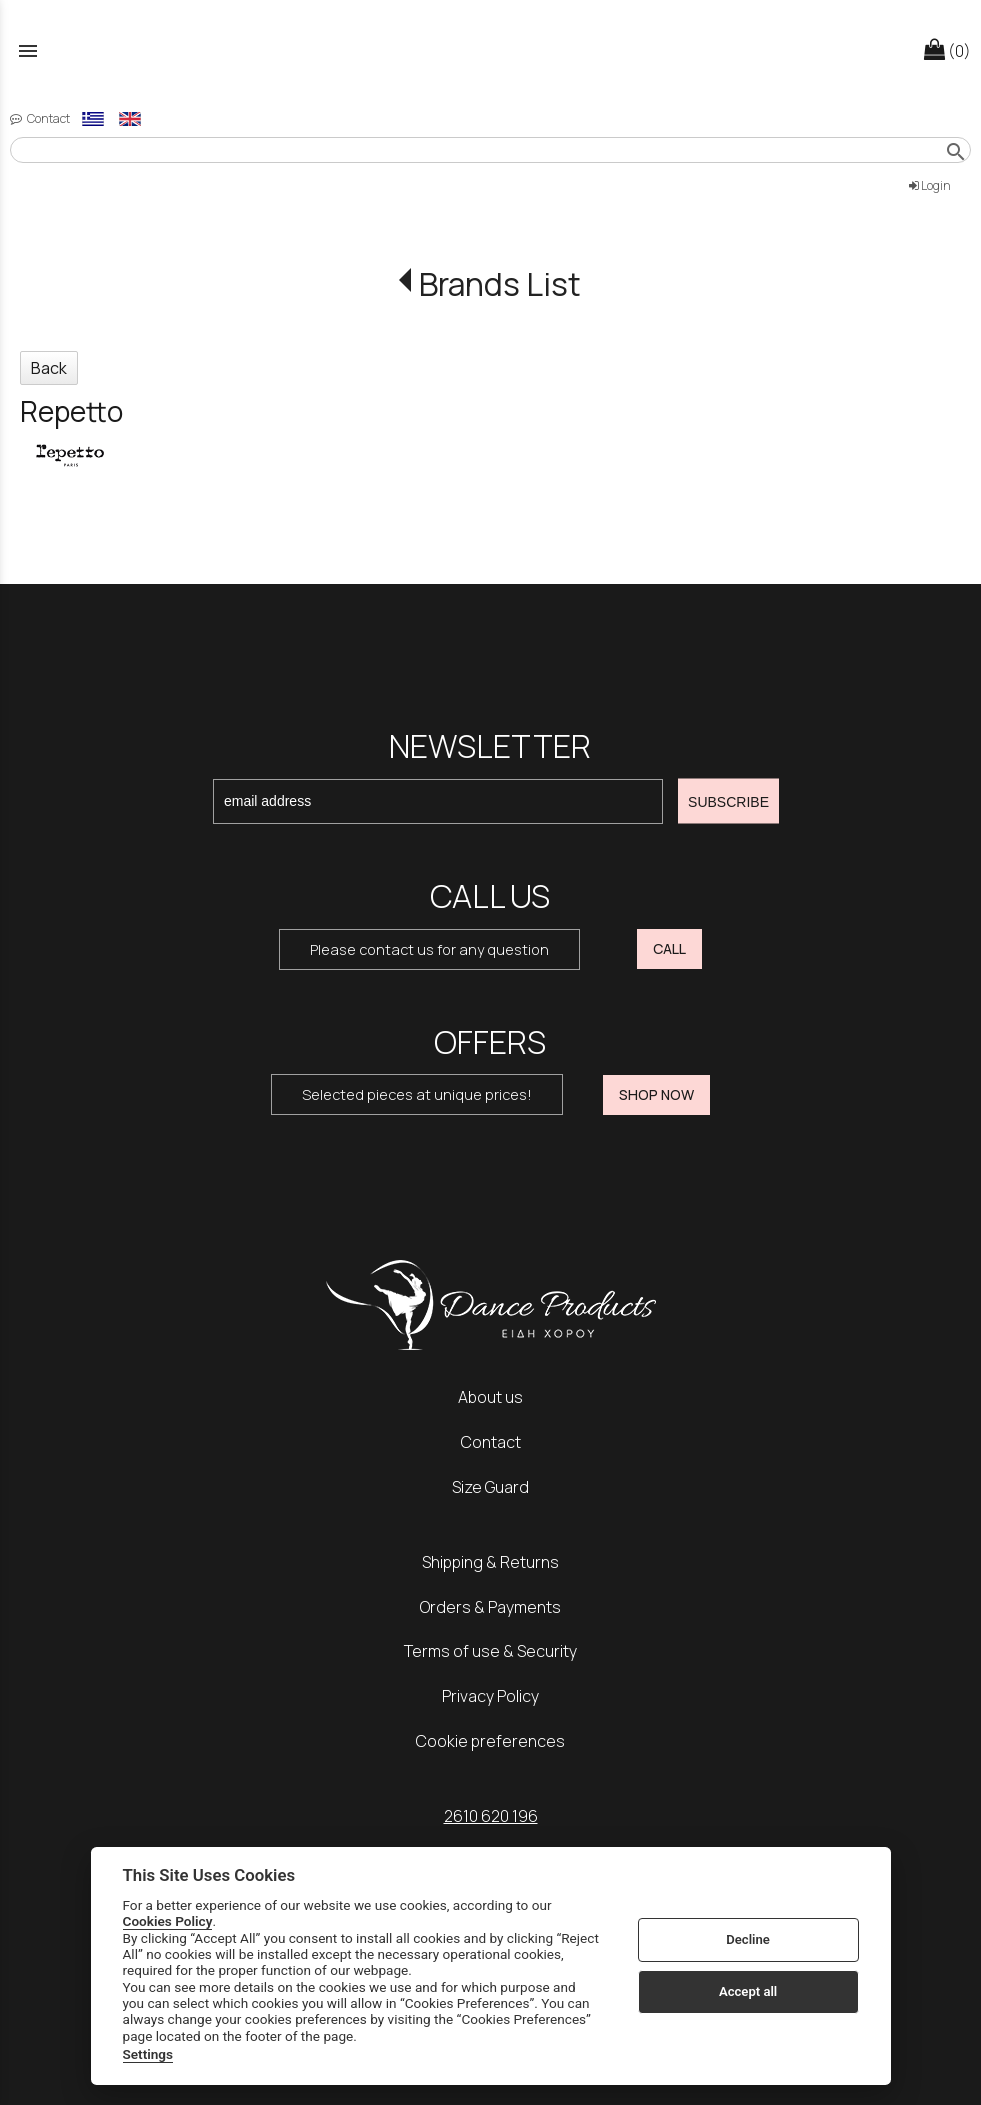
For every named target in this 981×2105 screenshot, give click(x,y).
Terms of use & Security (490, 1651)
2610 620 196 (491, 1816)
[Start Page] (491, 50)
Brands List (500, 284)
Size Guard (490, 1487)
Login (930, 185)
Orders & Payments (490, 1607)
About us (490, 1397)
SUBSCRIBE (728, 801)
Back (49, 368)
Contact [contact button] (40, 118)
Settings (148, 2054)
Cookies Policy (168, 1921)
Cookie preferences (490, 1741)
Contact (491, 1442)
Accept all (748, 1991)
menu (28, 51)
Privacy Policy (490, 1696)
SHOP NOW (656, 1094)
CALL (669, 948)
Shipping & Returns (490, 1562)
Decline (748, 1939)
